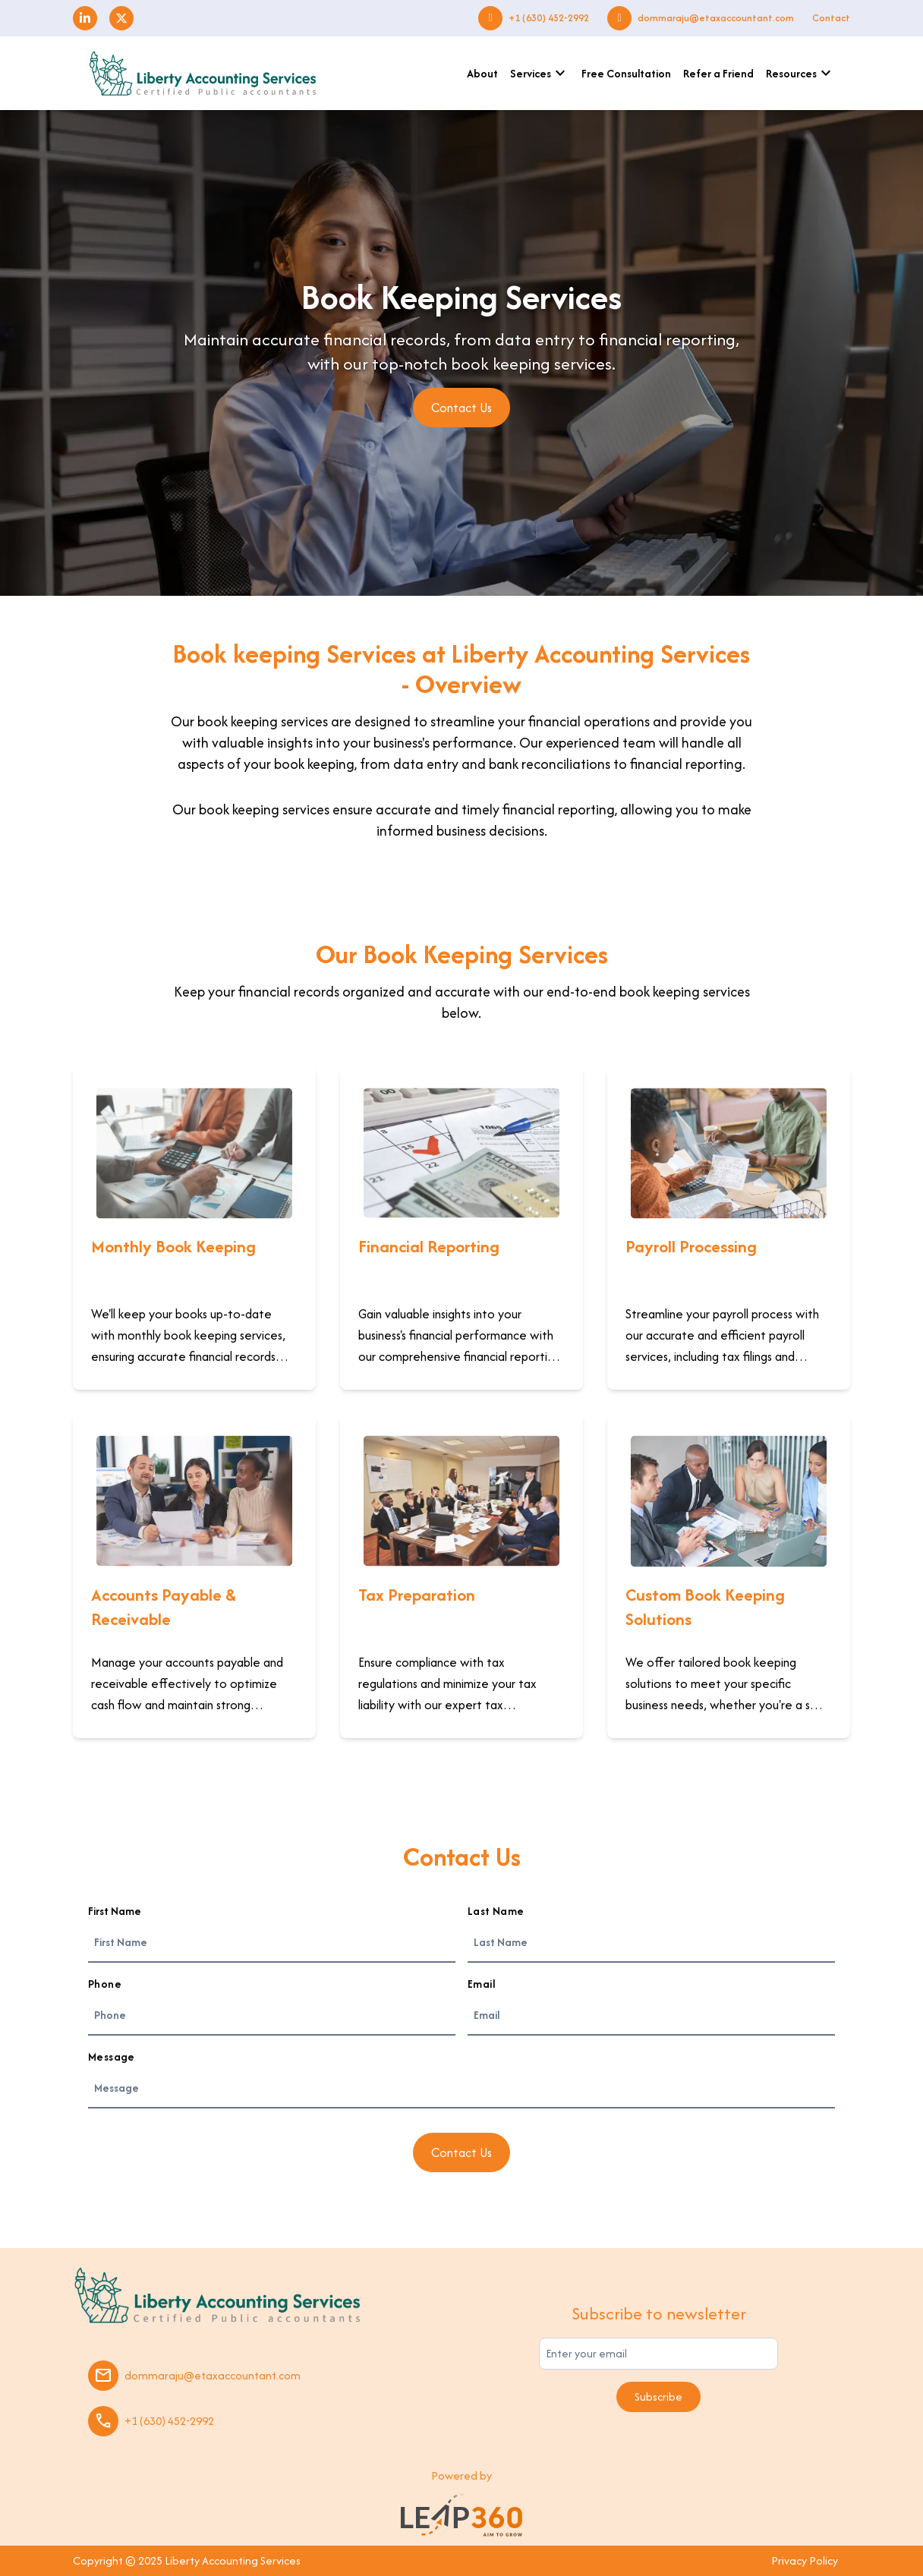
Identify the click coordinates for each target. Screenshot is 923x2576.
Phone (104, 1984)
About (482, 73)
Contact (831, 18)
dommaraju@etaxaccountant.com (716, 18)
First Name (114, 1911)
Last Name (496, 1911)
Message (111, 2056)
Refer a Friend (718, 73)
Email (481, 1984)
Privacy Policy (804, 2560)
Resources (800, 74)
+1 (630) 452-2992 (549, 18)
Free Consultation (626, 73)
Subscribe (658, 2396)
